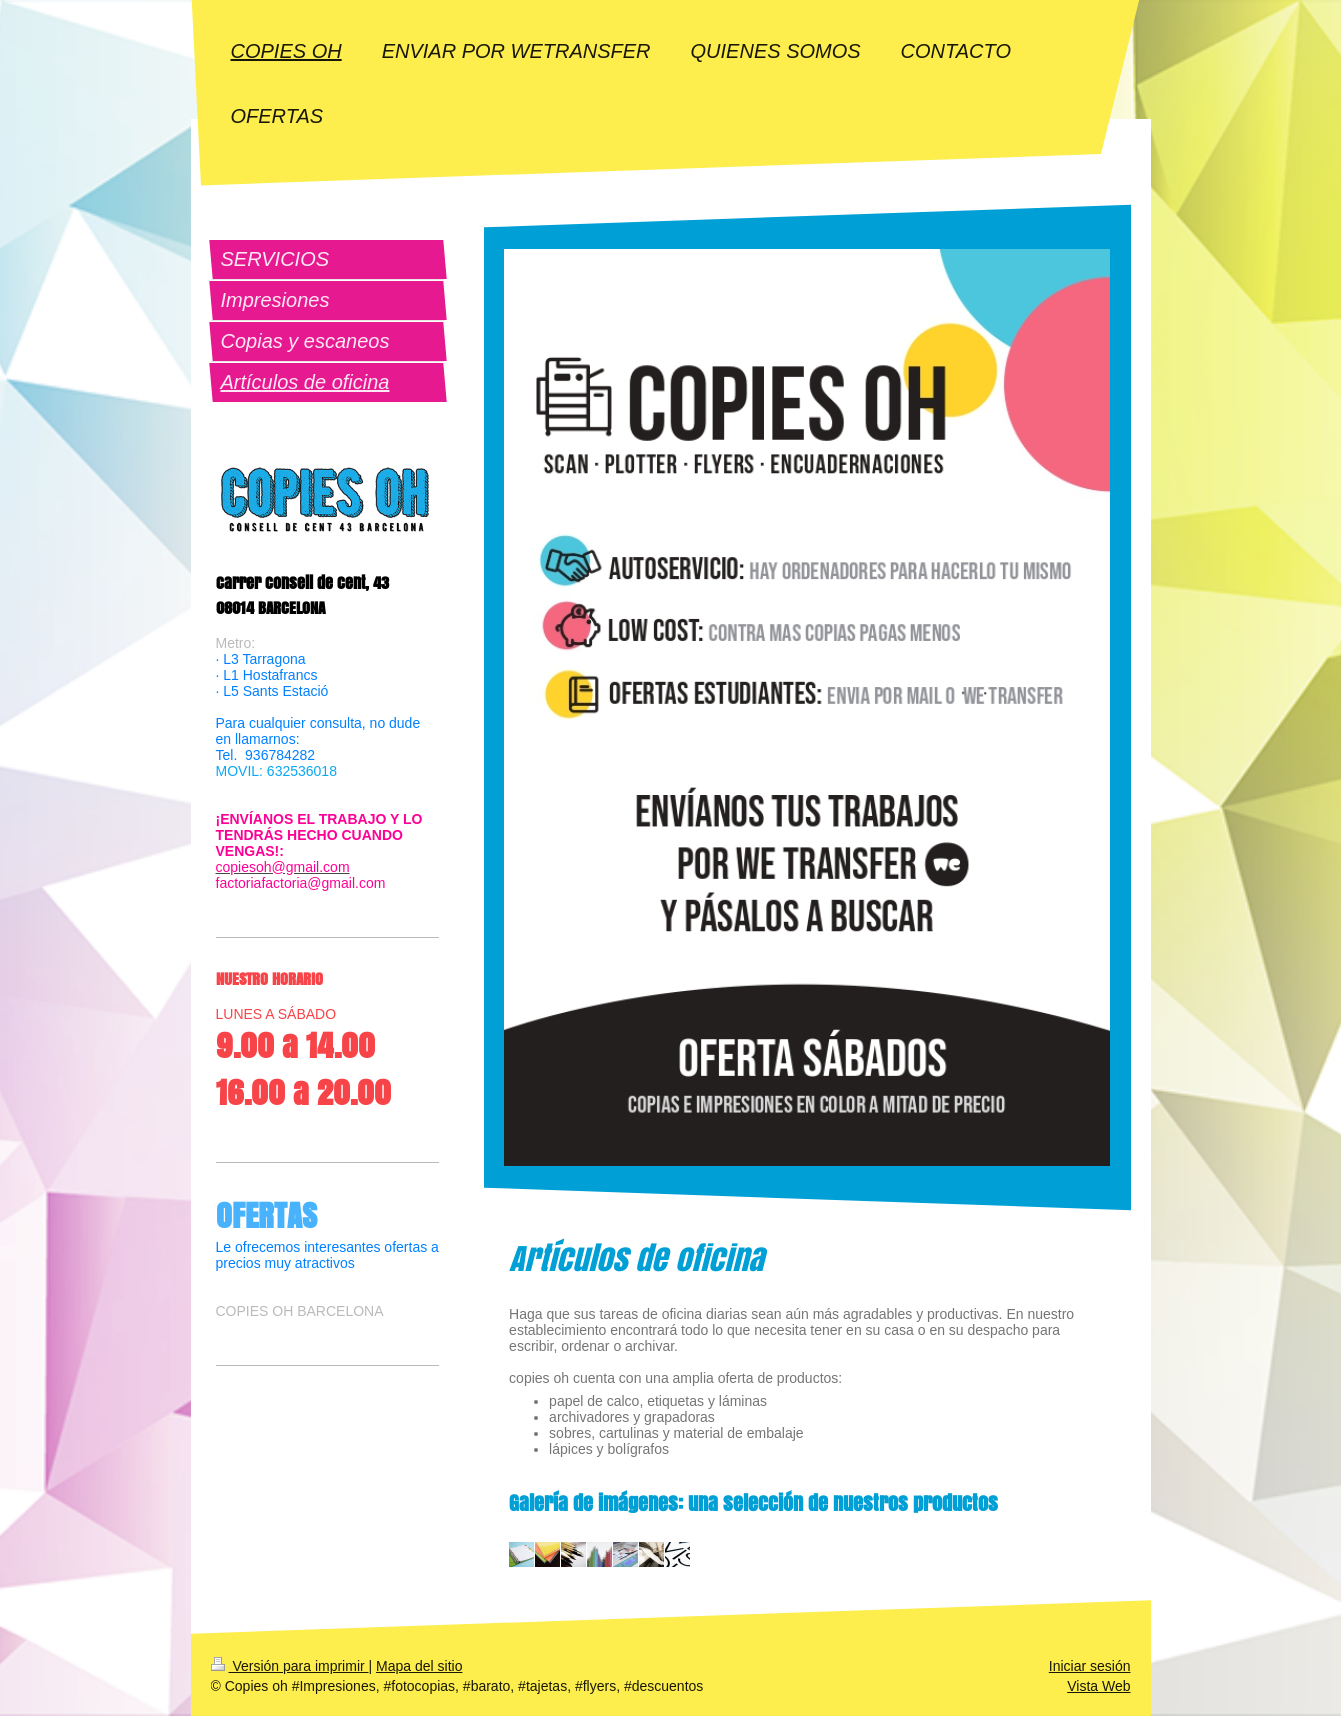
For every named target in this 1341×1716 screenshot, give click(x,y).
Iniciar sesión (1090, 1666)
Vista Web (1098, 1686)
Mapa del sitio (419, 1666)
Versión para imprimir (290, 1666)
